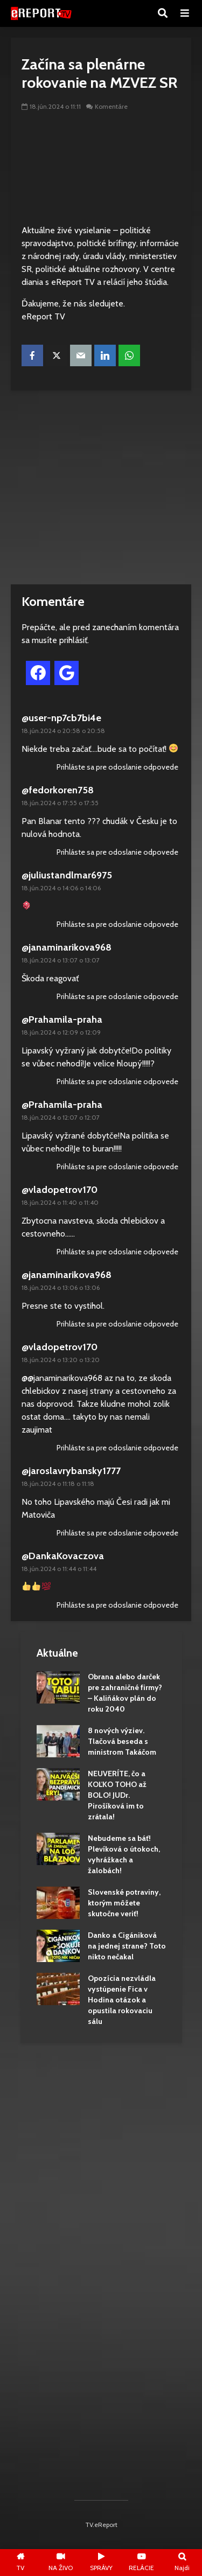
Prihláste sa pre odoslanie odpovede (117, 767)
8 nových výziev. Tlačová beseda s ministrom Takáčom (122, 1741)
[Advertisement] (101, 487)
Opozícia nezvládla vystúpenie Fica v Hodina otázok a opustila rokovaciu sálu (122, 1999)
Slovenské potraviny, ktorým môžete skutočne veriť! (124, 1902)
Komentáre (111, 106)
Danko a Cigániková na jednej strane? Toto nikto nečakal (127, 1945)
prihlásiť (73, 640)
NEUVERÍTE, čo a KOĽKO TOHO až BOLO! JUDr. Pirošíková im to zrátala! (117, 1795)
